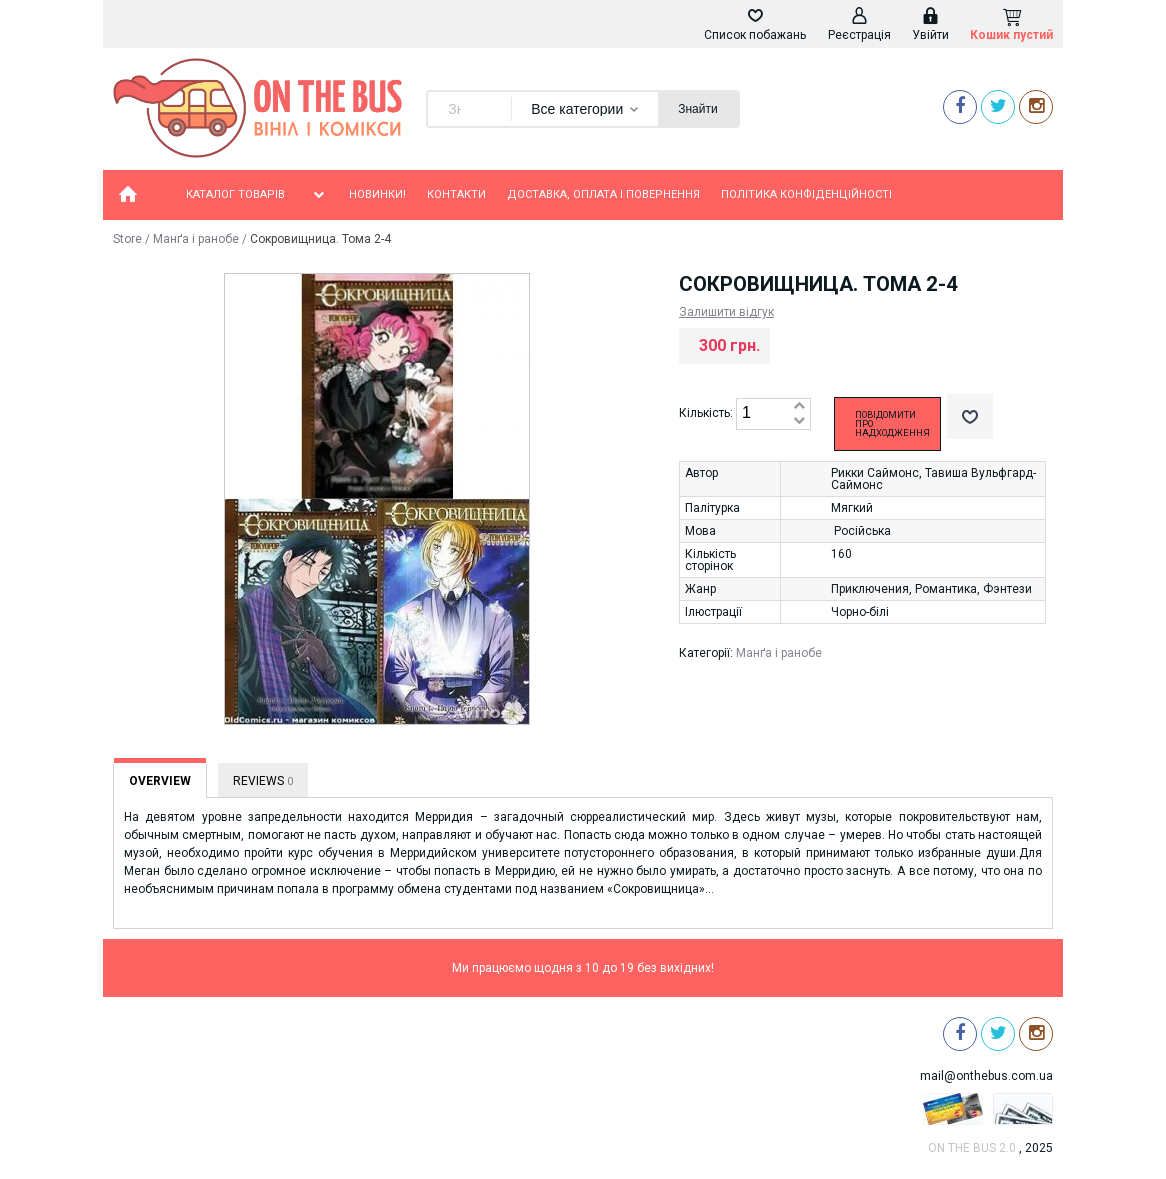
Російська (862, 531)
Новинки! (377, 194)
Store (127, 239)
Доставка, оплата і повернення (603, 194)
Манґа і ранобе (196, 239)
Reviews (263, 781)
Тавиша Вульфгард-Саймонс (933, 479)
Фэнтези (1007, 589)
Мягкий (852, 508)
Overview (160, 781)
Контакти (456, 194)
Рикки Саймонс (875, 473)
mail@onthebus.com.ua (986, 1076)
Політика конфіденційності (806, 194)
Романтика (946, 589)
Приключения (870, 589)
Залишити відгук (726, 312)
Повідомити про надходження (892, 424)
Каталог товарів (257, 195)
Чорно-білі (860, 612)
